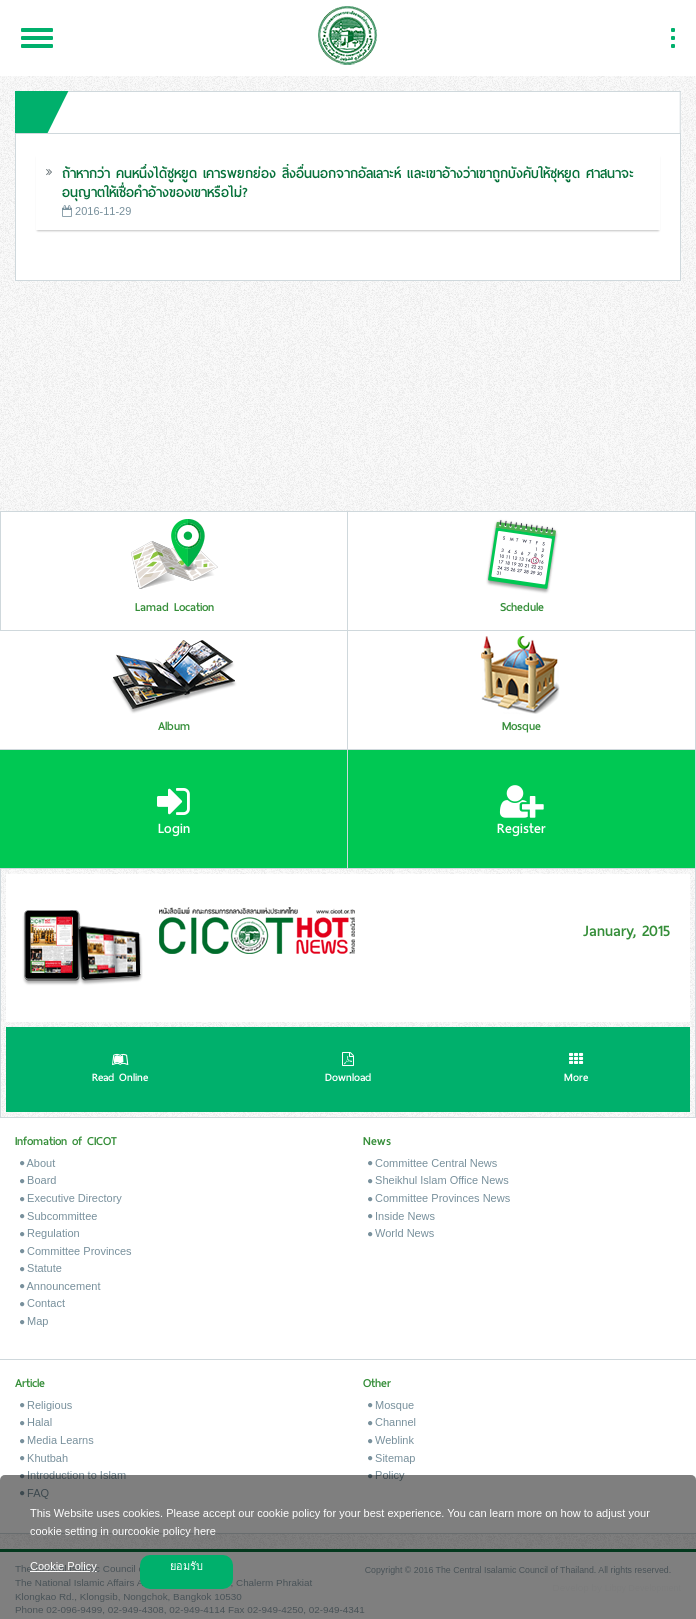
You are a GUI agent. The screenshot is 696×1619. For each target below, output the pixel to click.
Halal (36, 1422)
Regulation (50, 1233)
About (37, 1163)
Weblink (391, 1440)
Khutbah (44, 1458)
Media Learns (57, 1440)
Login (173, 811)
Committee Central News (432, 1163)
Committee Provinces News (439, 1198)
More (576, 1070)
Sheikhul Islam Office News (438, 1180)
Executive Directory (71, 1198)
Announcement (60, 1286)
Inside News (401, 1216)
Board (38, 1180)
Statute (41, 1268)
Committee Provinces (76, 1251)
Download (348, 1070)
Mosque (391, 1405)
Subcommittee (58, 1216)
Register (521, 811)
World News (401, 1233)
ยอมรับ (186, 1566)
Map (34, 1321)
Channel (392, 1422)
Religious (46, 1405)
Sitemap (391, 1458)
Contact (42, 1303)
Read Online (120, 1070)
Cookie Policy (63, 1566)
